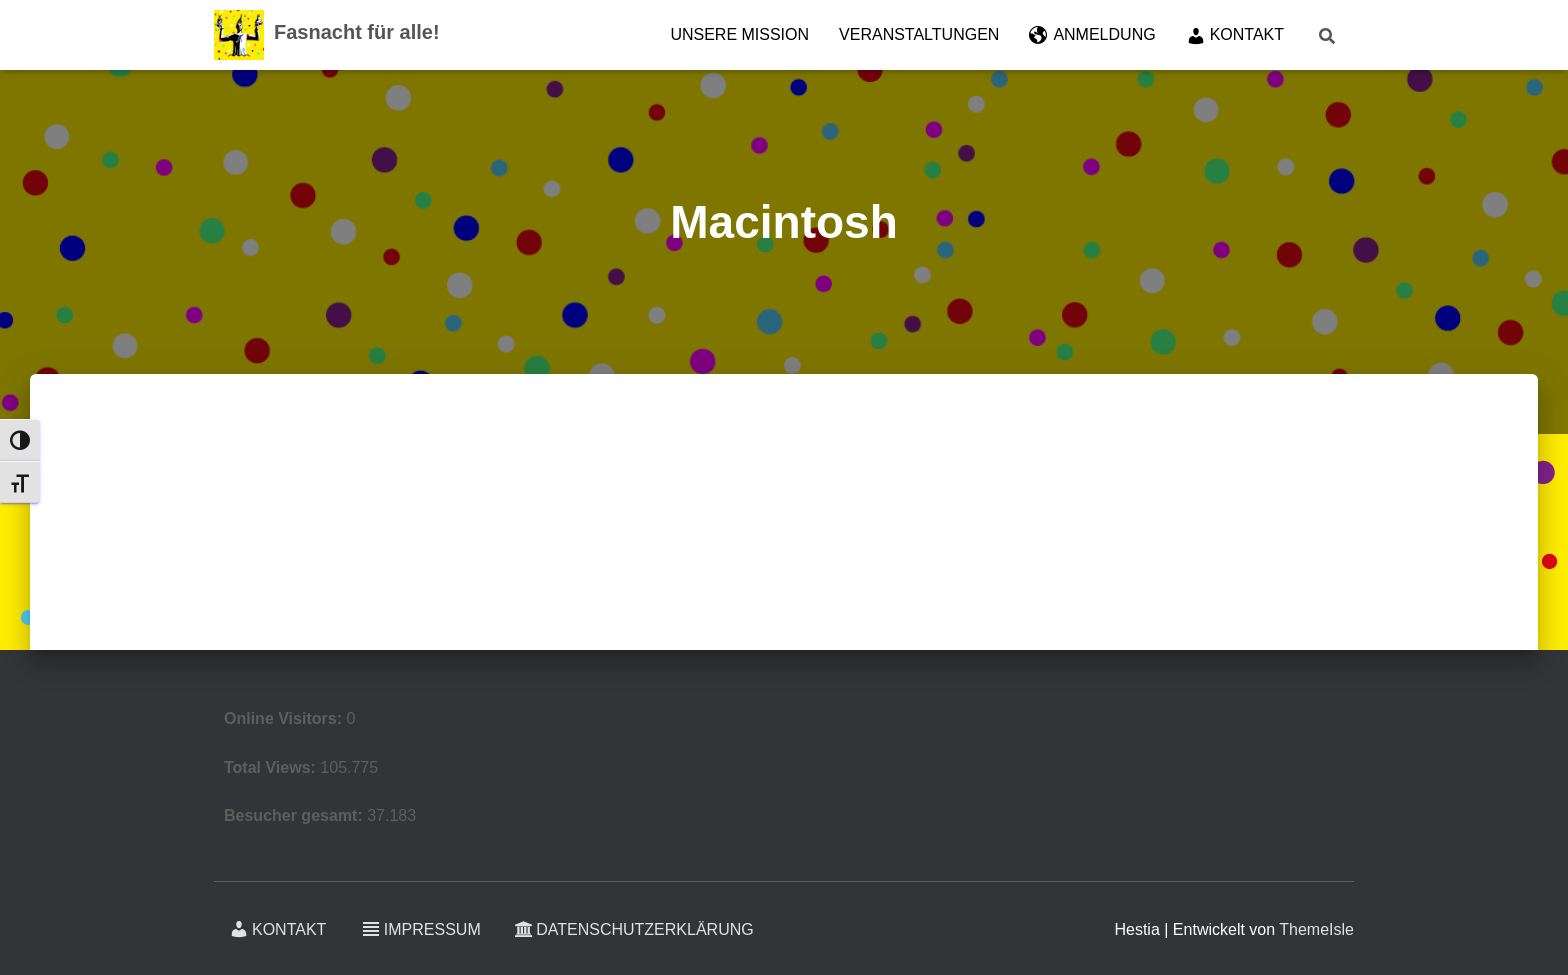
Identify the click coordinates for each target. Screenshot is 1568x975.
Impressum (421, 929)
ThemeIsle (1316, 929)
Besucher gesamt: (295, 815)
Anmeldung (1092, 36)
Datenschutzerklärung (634, 929)
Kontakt (1235, 36)
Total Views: (272, 767)
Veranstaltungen (919, 34)
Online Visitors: (285, 718)
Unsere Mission (739, 34)
